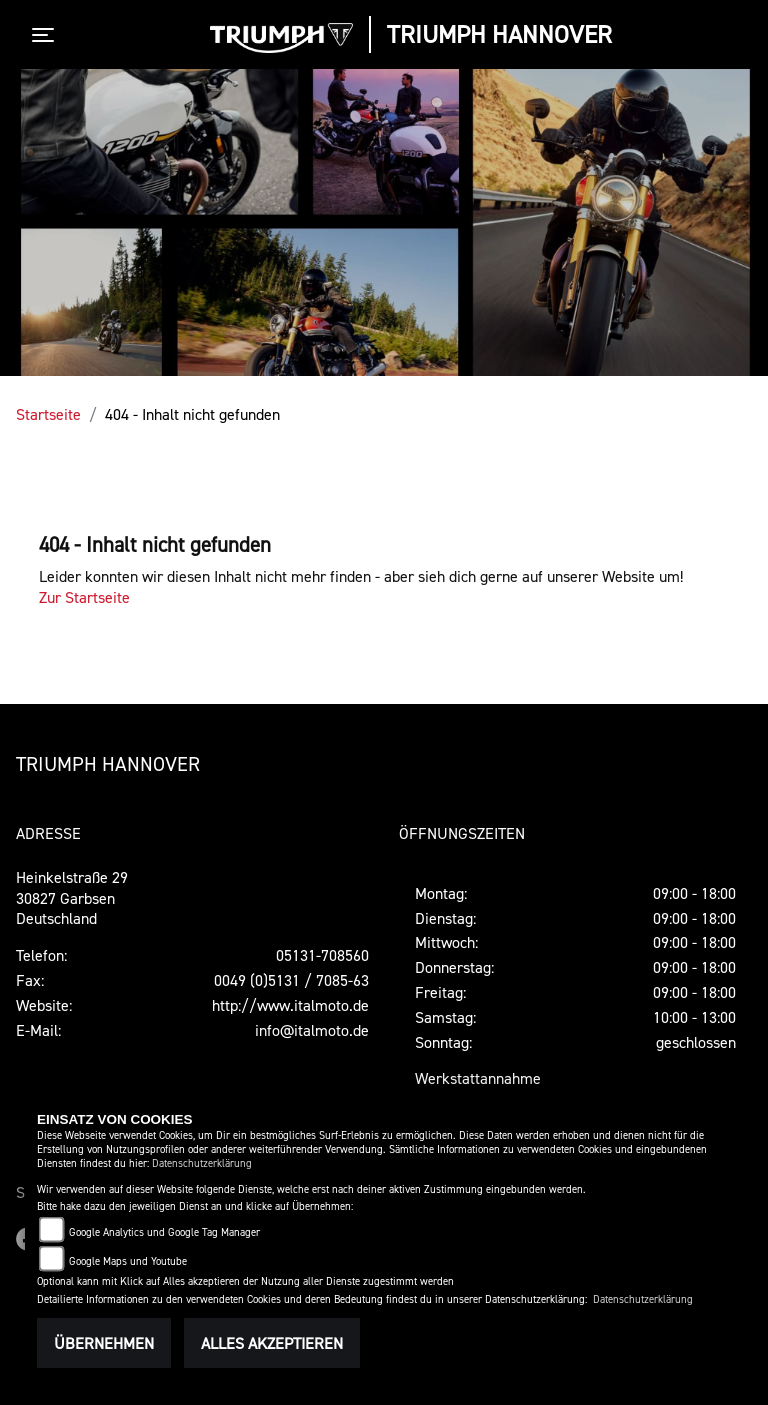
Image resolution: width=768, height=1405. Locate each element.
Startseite (48, 414)
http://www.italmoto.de (290, 1005)
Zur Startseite (84, 597)
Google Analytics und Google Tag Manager (164, 1232)
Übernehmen (104, 1343)
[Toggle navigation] (47, 35)
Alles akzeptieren (272, 1343)
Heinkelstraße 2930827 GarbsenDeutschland (72, 898)
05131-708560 (322, 955)
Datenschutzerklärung (202, 1163)
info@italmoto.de (312, 1030)
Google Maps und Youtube (128, 1261)
